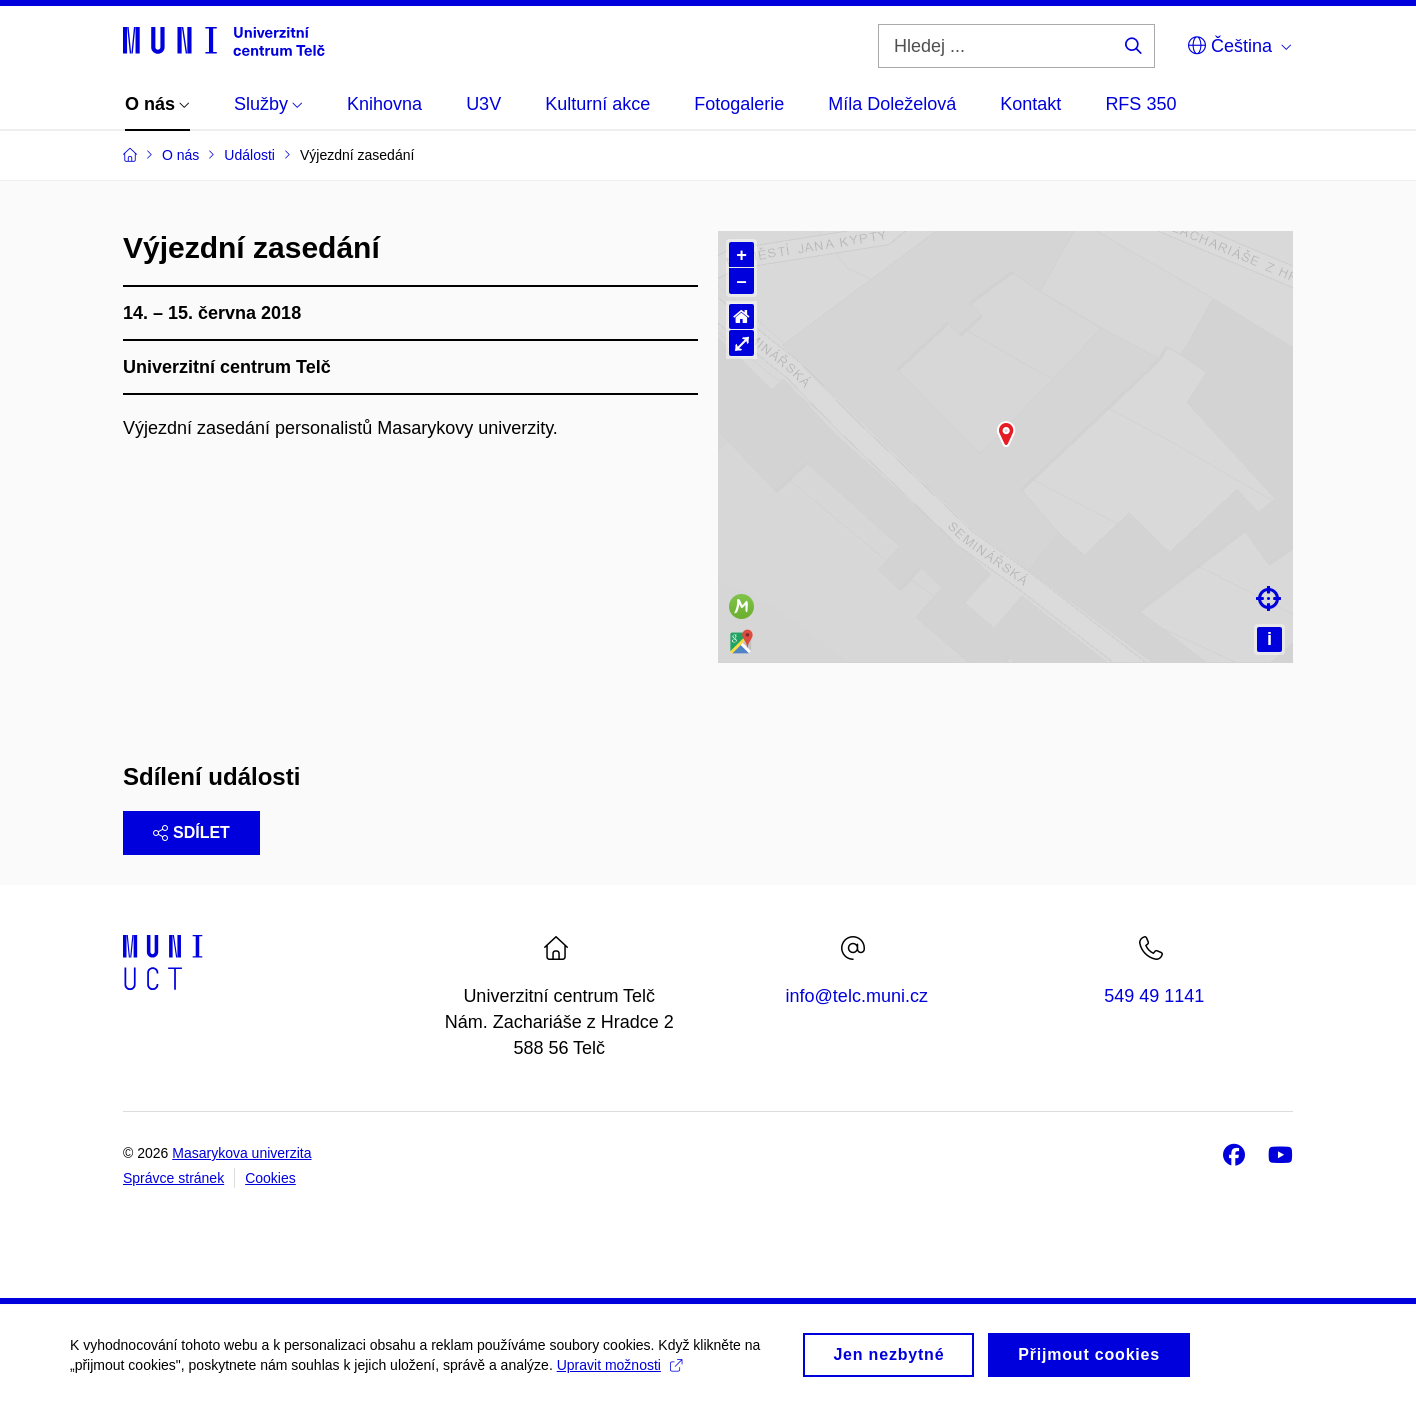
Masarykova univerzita (241, 1153)
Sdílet (191, 832)
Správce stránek (173, 1178)
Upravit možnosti (619, 1372)
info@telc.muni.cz (857, 996)
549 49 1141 (1154, 996)
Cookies (270, 1178)
